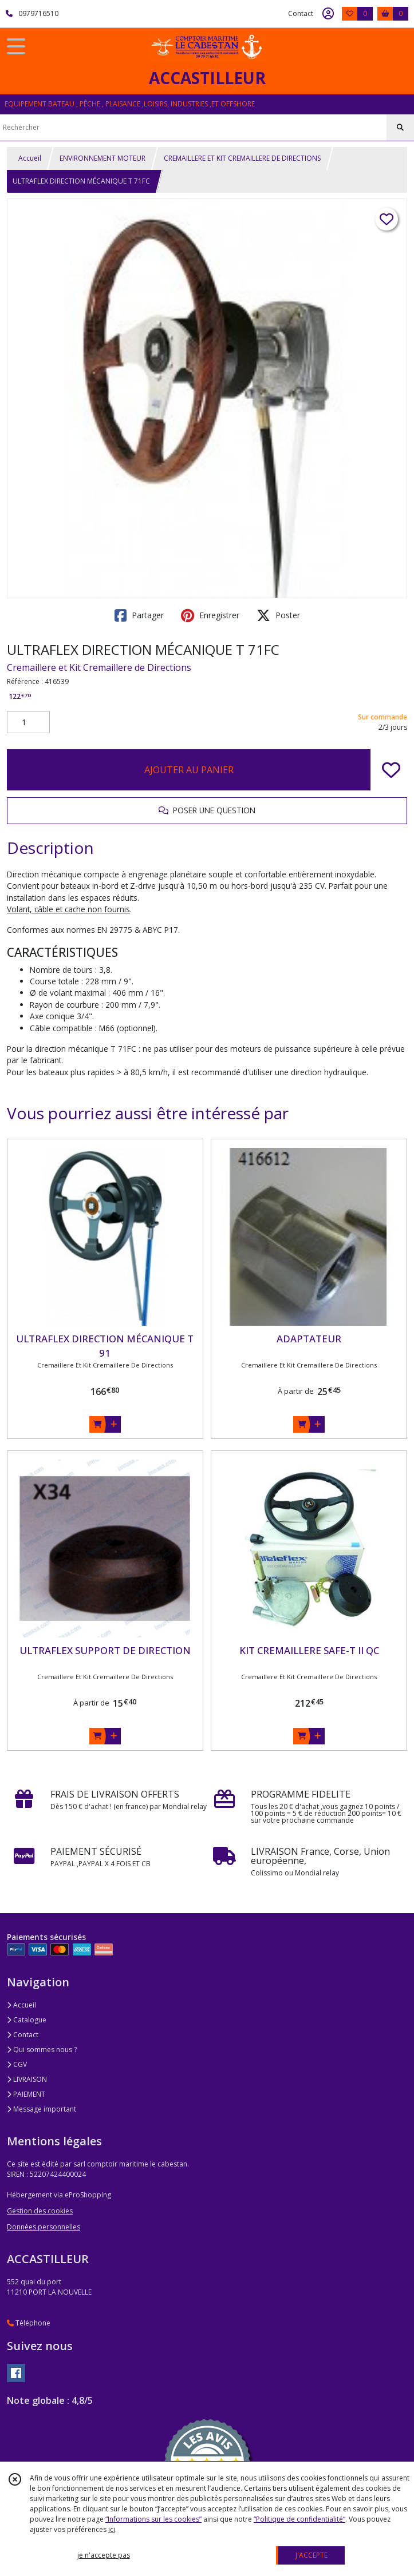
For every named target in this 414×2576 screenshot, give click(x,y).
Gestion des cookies (40, 2211)
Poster (278, 615)
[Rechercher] (400, 127)
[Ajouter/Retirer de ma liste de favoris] (391, 769)
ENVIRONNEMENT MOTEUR (102, 158)
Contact (300, 13)
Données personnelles (43, 2227)
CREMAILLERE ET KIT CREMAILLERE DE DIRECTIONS (242, 158)
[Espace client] (328, 13)
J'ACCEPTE (311, 2555)
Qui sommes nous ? (42, 2049)
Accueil (29, 158)
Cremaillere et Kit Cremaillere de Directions (99, 667)
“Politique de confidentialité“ (299, 2519)
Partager (139, 615)
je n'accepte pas (103, 2555)
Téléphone (28, 2323)
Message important (41, 2109)
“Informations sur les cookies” (153, 2519)
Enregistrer (210, 615)
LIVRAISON (27, 2079)
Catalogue (26, 2020)
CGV (17, 2064)
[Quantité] (28, 722)
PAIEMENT (26, 2094)
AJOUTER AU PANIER (189, 770)
